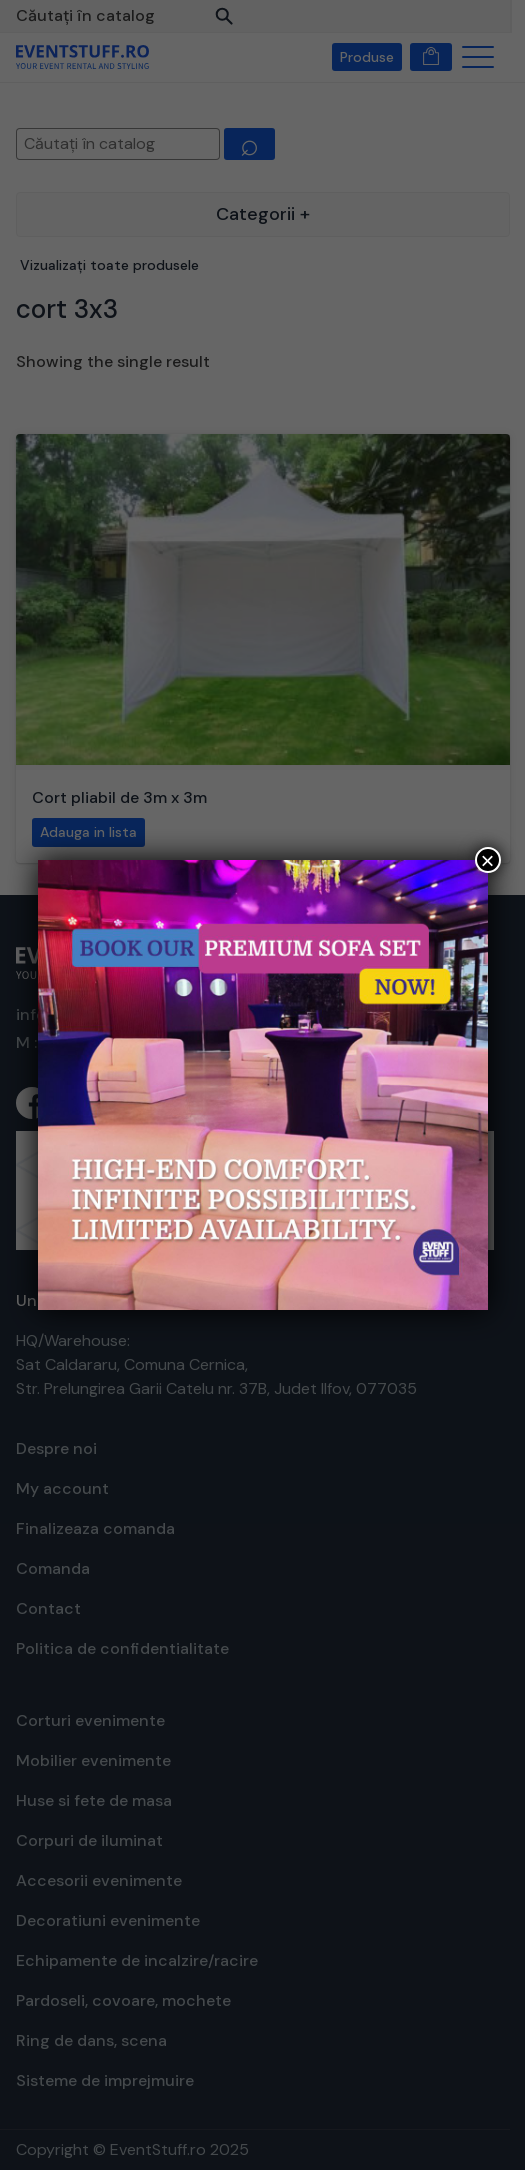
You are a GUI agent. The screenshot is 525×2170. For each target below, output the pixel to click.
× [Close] (487, 860)
